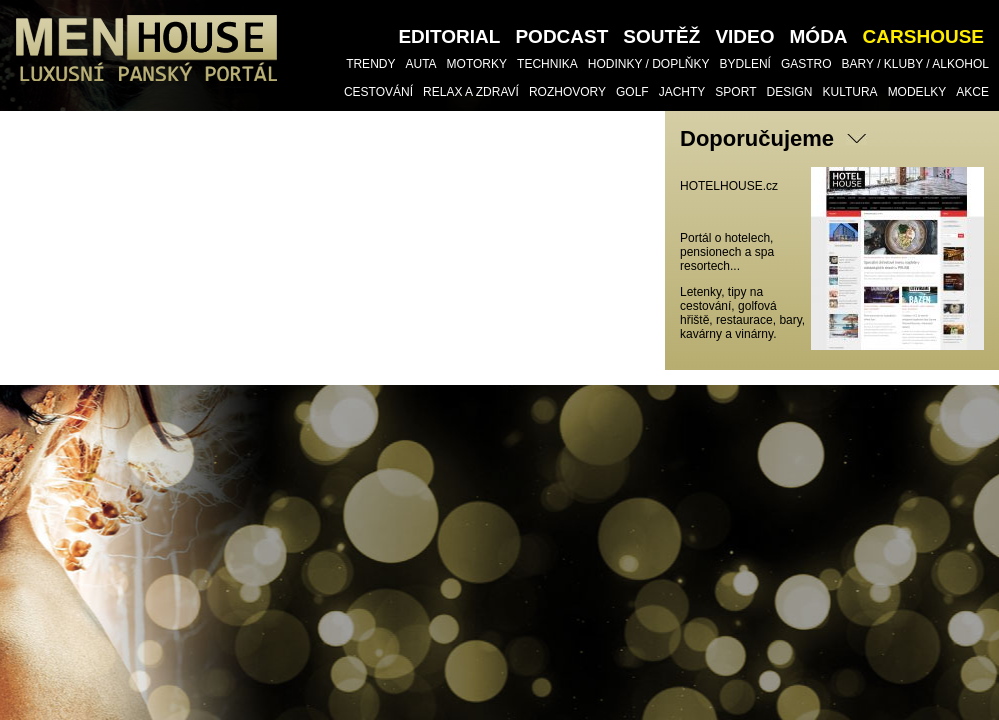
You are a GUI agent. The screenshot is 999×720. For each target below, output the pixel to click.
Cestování (378, 92)
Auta (420, 64)
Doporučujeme (757, 138)
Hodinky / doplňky (649, 64)
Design (789, 92)
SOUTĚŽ (661, 36)
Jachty (682, 92)
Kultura (850, 92)
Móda (819, 36)
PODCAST (561, 36)
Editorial (449, 36)
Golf (632, 92)
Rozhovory (567, 92)
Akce (972, 92)
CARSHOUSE (923, 36)
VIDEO (744, 36)
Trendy (370, 64)
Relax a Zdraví (471, 92)
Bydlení (745, 64)
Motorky (477, 64)
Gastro (806, 64)
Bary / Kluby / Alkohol (915, 64)
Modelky (917, 92)
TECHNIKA (547, 64)
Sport (735, 92)
